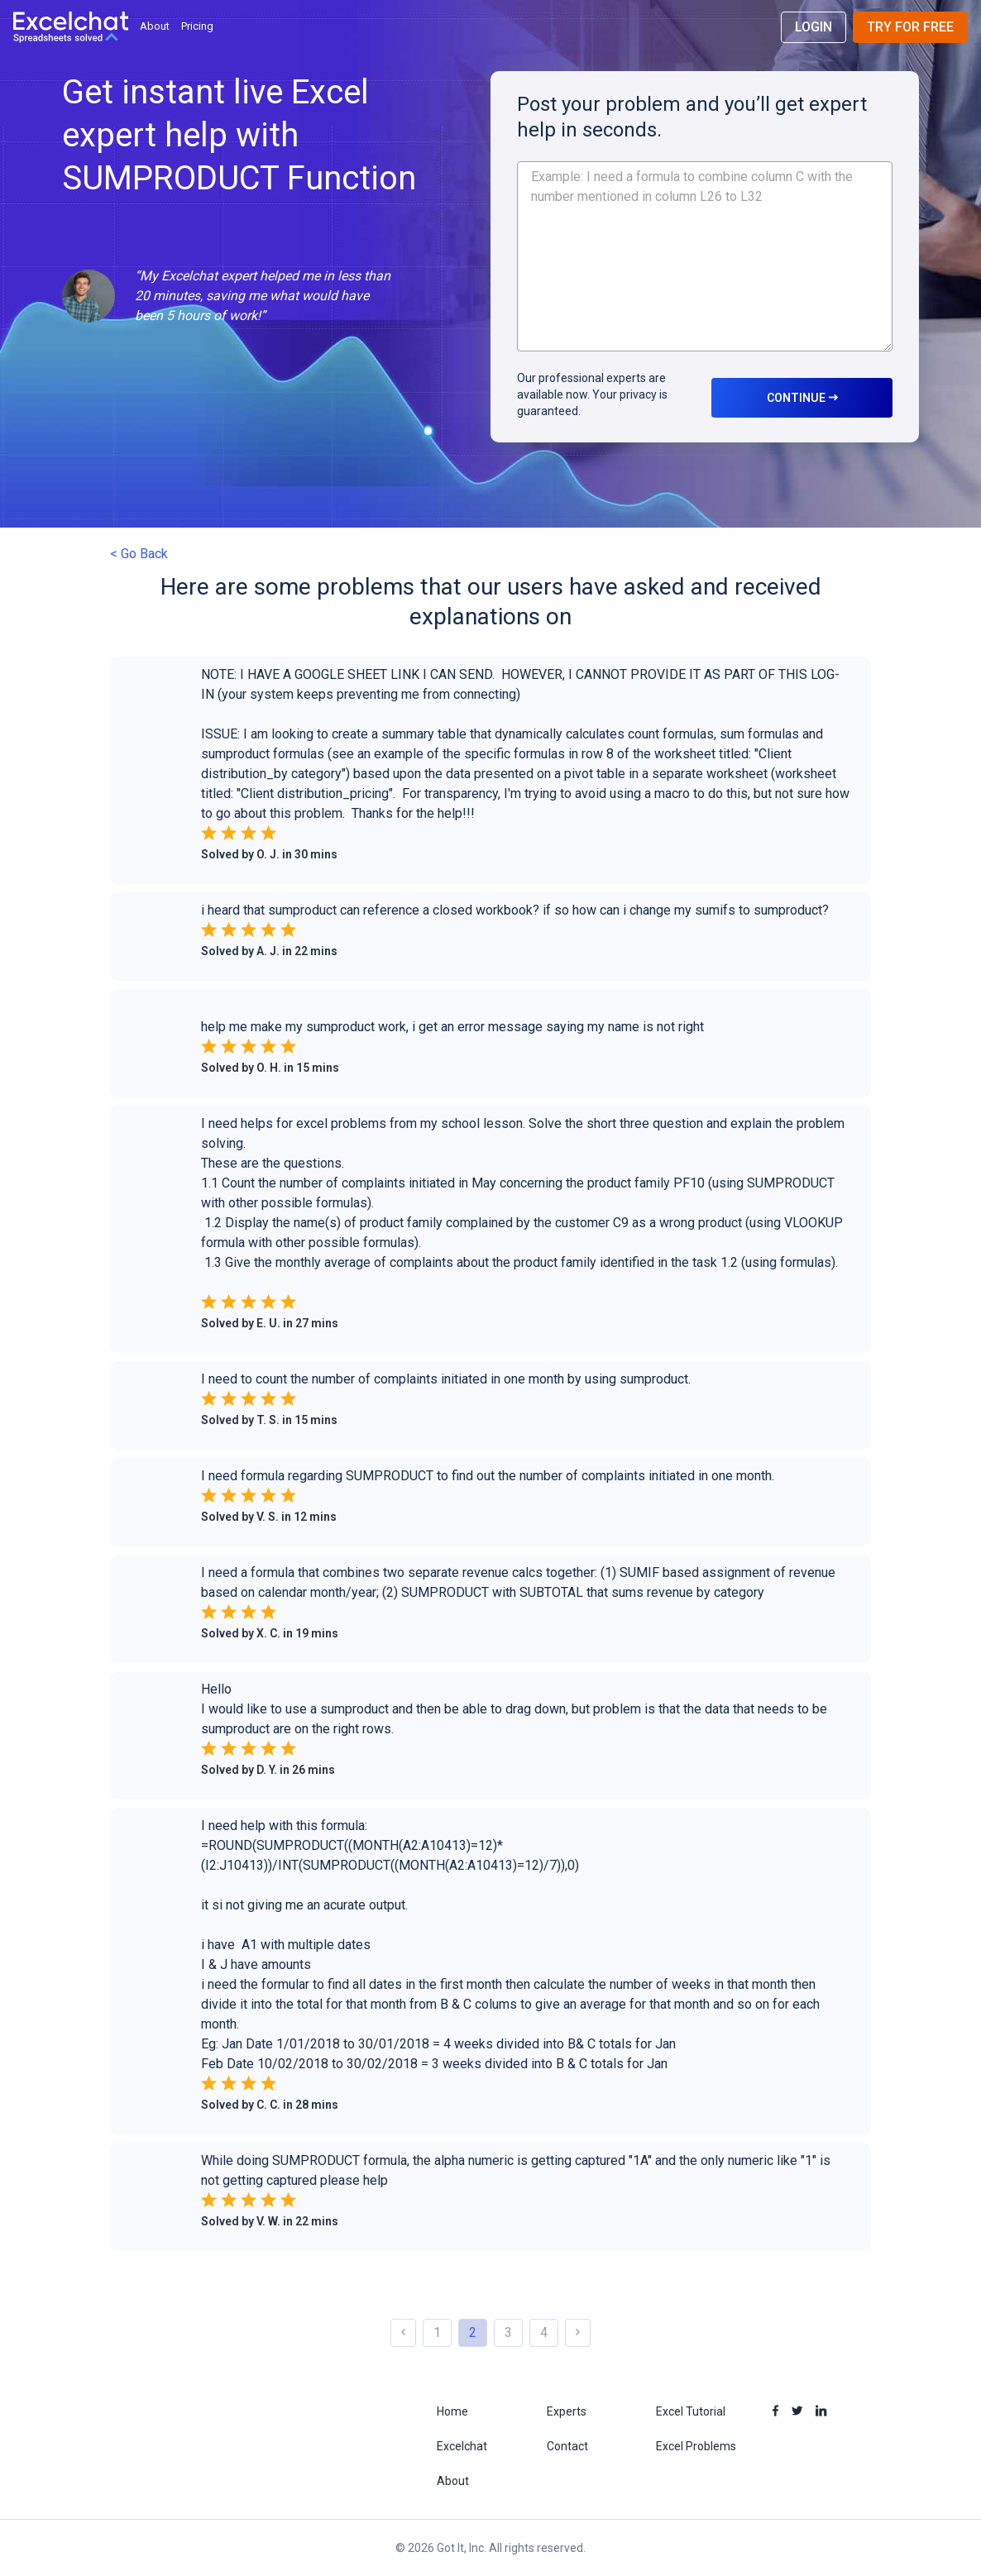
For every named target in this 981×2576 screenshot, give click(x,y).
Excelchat (462, 2446)
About (155, 26)
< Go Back (139, 554)
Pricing (197, 26)
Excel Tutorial (690, 2411)
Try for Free (910, 27)
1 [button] (437, 2332)
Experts (566, 2411)
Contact (567, 2446)
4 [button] (544, 2332)
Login (813, 27)
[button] (490, 774)
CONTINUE (802, 397)
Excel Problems (696, 2446)
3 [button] (508, 2332)
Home (452, 2411)
